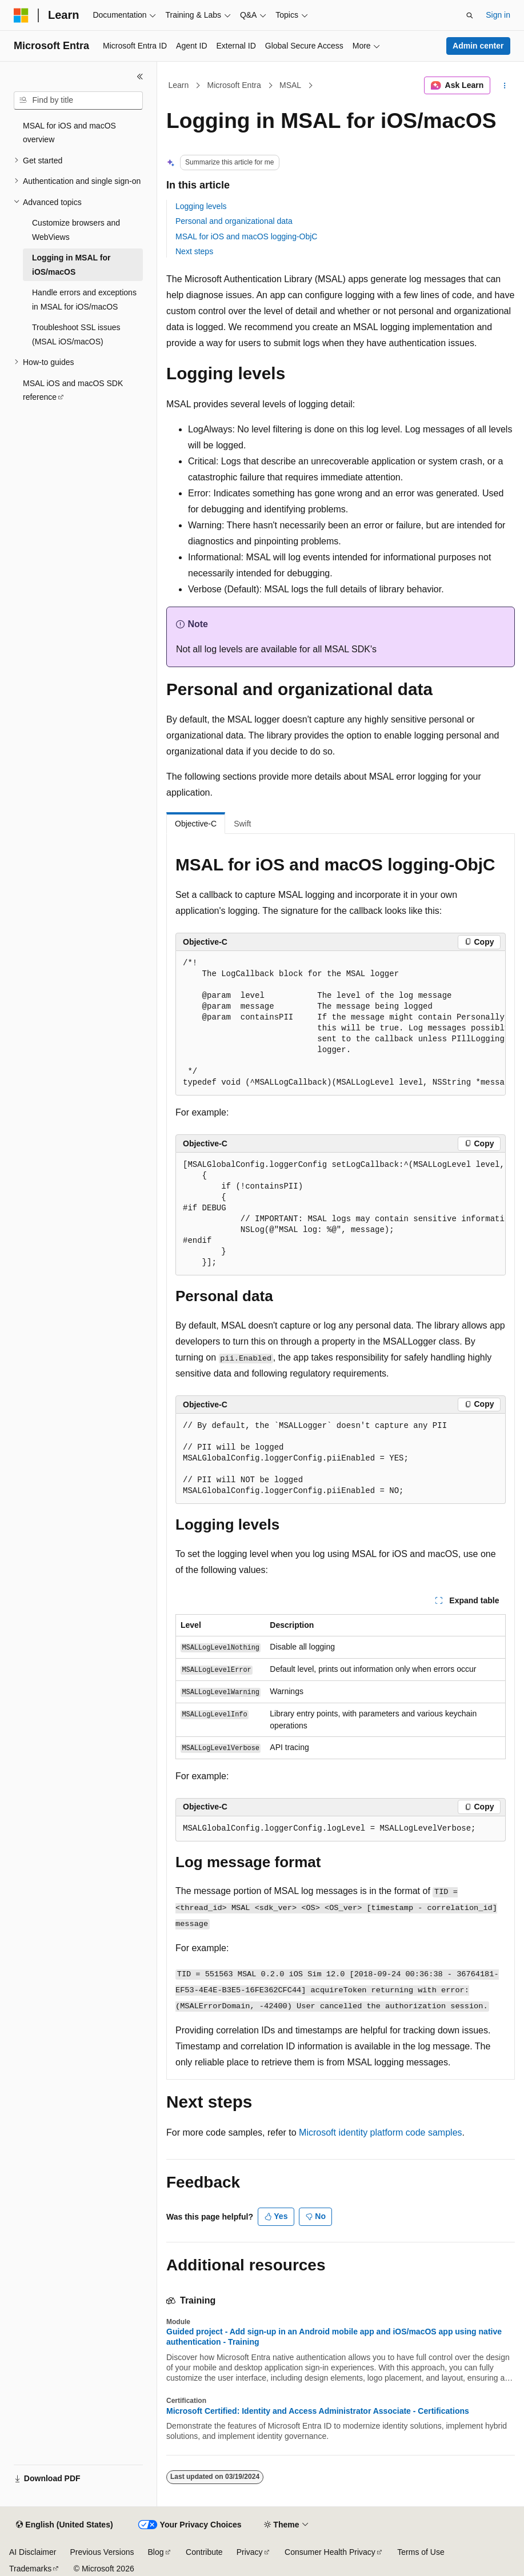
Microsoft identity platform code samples (380, 2132)
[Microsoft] (21, 15)
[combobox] (78, 100)
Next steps (194, 251)
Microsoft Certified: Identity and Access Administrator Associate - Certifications (317, 2410)
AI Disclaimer (32, 2552)
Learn (179, 85)
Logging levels (201, 206)
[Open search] (469, 15)
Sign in (498, 14)
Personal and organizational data (234, 221)
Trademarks (30, 2568)
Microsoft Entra (234, 85)
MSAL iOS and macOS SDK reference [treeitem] (73, 390)
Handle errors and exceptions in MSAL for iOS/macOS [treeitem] (84, 299)
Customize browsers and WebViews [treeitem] (76, 230)
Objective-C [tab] (196, 823)
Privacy (250, 2552)
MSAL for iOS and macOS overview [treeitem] (69, 133)
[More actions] (505, 86)
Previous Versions (102, 2552)
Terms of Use (420, 2552)
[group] (340, 1023)
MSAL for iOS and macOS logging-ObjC (246, 236)
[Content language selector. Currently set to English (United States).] (64, 2525)
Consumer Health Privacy (330, 2552)
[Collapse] (140, 76)
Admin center (478, 45)
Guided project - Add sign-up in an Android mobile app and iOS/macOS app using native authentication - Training (334, 2336)
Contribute (204, 2552)
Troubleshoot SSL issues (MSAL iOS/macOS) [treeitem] (76, 334)
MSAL (290, 85)
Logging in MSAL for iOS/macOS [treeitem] (71, 264)
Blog (156, 2552)
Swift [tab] (242, 823)
